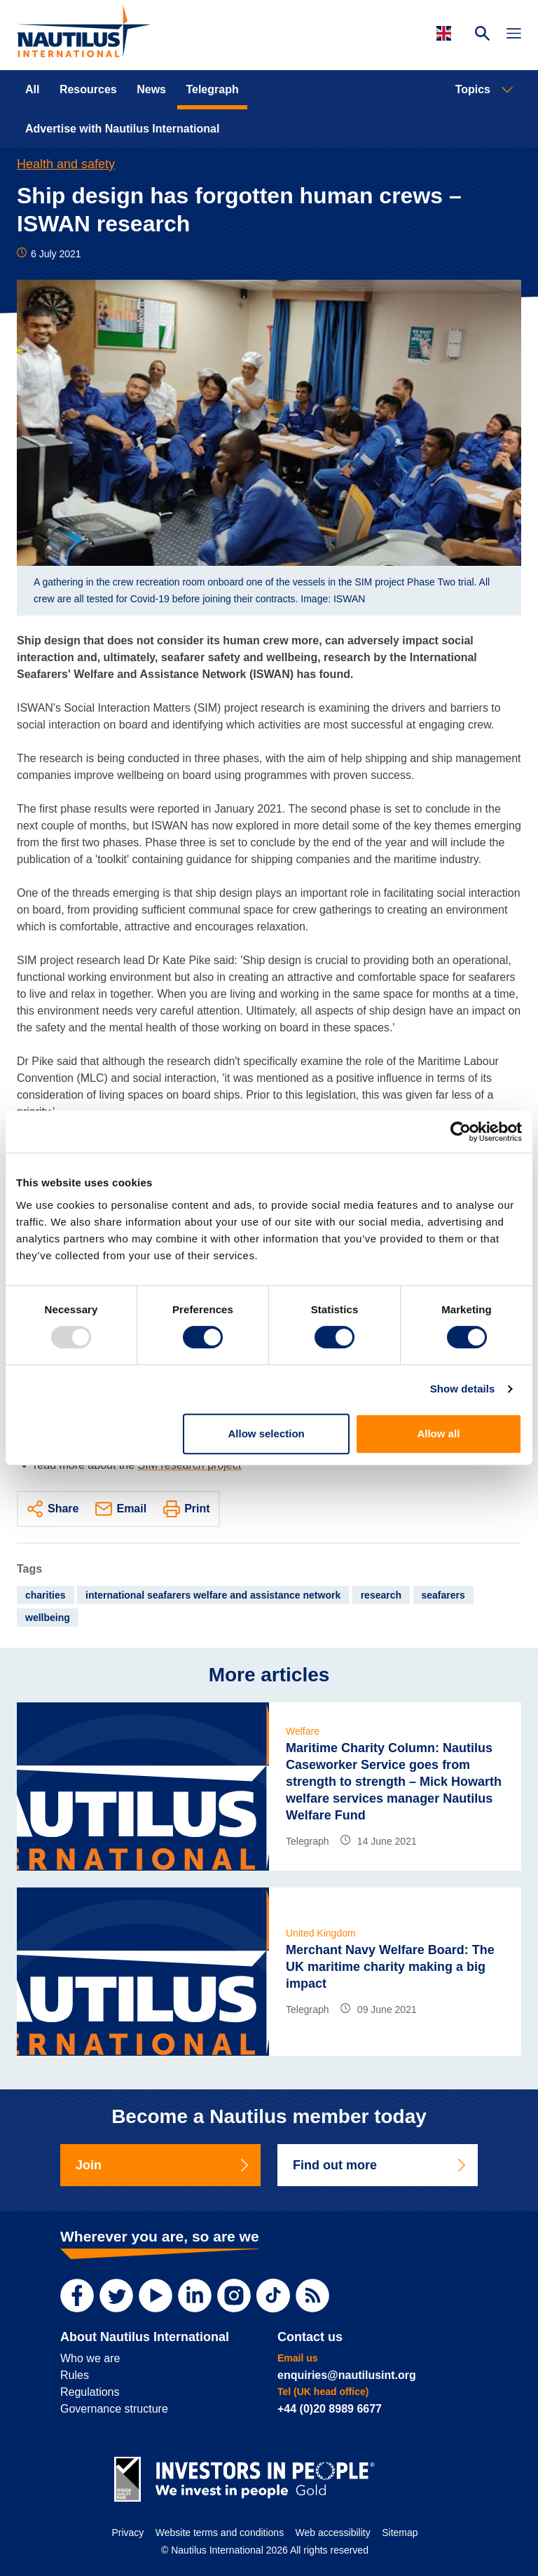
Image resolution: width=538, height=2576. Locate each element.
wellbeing (47, 1617)
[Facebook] (77, 2295)
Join (163, 2165)
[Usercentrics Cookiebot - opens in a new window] (460, 1131)
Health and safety (66, 164)
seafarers (443, 1595)
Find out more (380, 2165)
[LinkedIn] (195, 2295)
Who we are (90, 2358)
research (381, 1595)
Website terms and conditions (220, 2532)
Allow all (438, 1433)
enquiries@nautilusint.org (346, 2375)
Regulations (90, 2392)
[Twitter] (116, 2295)
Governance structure (114, 2409)
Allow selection (266, 1433)
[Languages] (446, 33)
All (32, 89)
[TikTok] (273, 2295)
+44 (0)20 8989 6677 (329, 2409)
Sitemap (400, 2532)
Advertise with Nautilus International (122, 129)
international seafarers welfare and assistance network (212, 1595)
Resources (88, 89)
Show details (462, 1389)
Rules (74, 2375)
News (151, 89)
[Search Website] (482, 35)
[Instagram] (234, 2295)
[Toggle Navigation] (514, 35)
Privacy (127, 2532)
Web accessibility (333, 2532)
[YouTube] (155, 2295)
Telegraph (212, 89)
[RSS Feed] (312, 2295)
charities (45, 1595)
